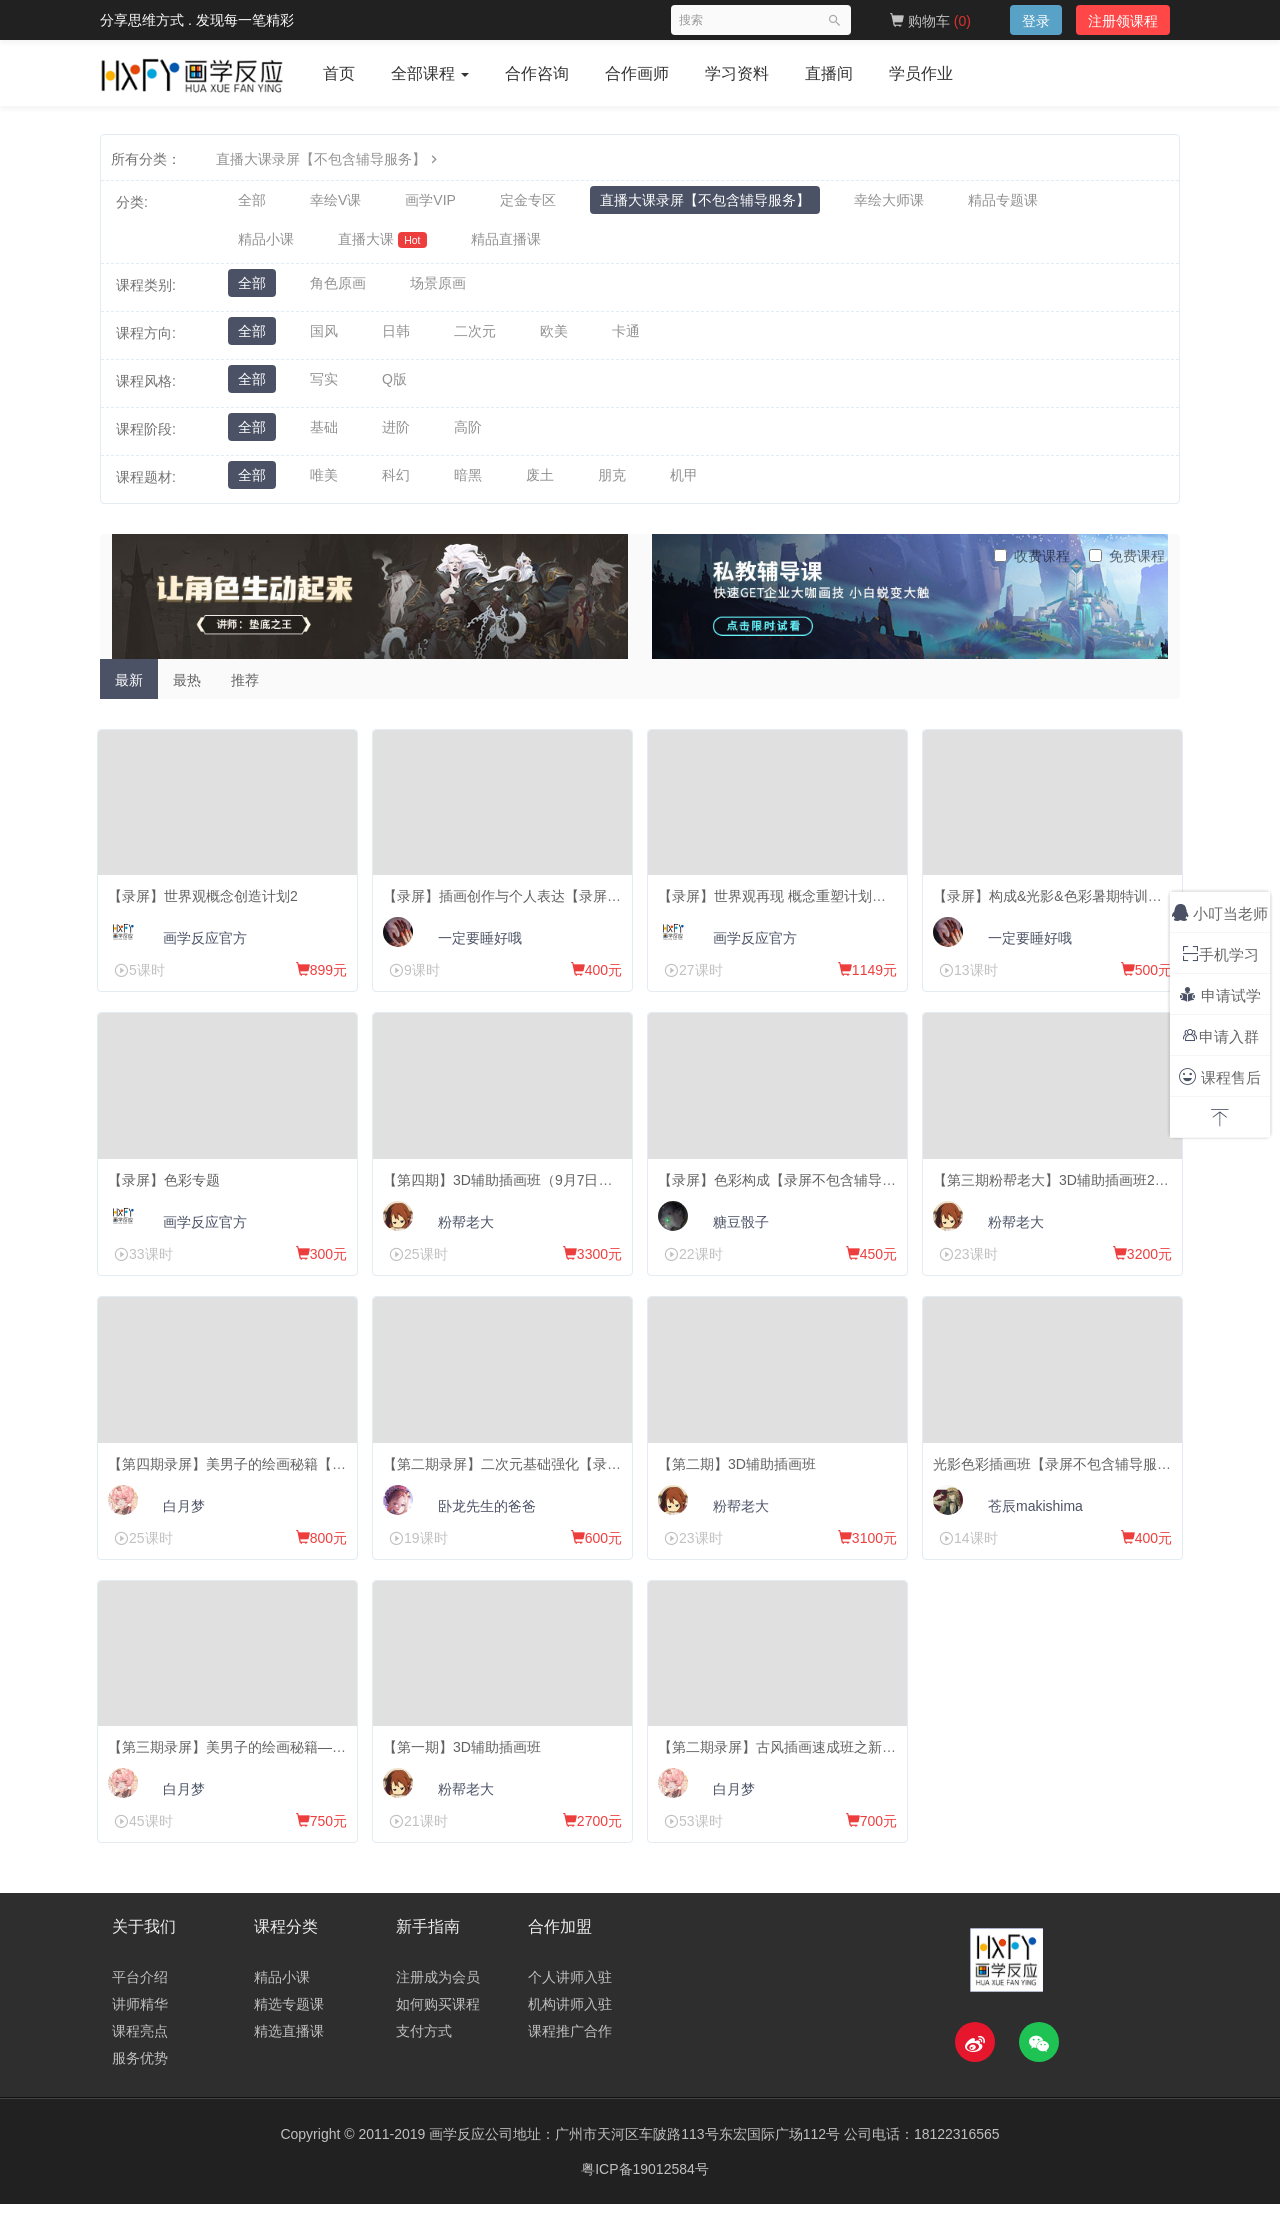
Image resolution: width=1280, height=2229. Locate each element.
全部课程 (430, 73)
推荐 (245, 687)
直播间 (829, 73)
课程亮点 (140, 2056)
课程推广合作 (570, 2056)
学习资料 (737, 73)
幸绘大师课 (889, 202)
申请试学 (1219, 994)
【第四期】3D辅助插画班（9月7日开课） (516, 1186)
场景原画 (438, 292)
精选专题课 (289, 2029)
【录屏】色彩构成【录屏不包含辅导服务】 (796, 1186)
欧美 (554, 340)
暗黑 (468, 484)
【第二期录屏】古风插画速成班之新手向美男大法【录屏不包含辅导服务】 (894, 1762)
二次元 (475, 340)
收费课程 (1032, 563)
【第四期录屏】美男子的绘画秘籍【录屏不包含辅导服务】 (295, 1474)
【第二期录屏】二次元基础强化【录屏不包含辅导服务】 (563, 1474)
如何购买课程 (438, 2029)
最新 (129, 687)
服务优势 (140, 2083)
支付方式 (424, 2056)
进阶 (396, 436)
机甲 (684, 484)
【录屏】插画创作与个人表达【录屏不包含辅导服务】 (556, 898)
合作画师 (637, 73)
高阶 (468, 436)
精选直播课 (289, 2056)
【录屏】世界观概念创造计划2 (208, 898)
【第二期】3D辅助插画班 (742, 1474)
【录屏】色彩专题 (169, 1186)
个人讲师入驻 (570, 2002)
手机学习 (1220, 953)
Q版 (394, 388)
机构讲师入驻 (570, 2029)
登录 (1036, 21)
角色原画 (338, 292)
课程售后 (1219, 1076)
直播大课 (382, 244)
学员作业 (921, 73)
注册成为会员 (438, 2002)
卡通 (626, 340)
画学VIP (430, 202)
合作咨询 (537, 73)
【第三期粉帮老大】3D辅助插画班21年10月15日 (1089, 1186)
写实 (324, 388)
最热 (187, 687)
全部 (252, 202)
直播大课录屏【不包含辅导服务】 (329, 159)
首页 (339, 73)
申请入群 (1220, 1035)
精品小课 (266, 244)
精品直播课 (506, 244)
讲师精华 (140, 2029)
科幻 (396, 484)
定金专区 (528, 202)
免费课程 (1127, 563)
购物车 (930, 21)
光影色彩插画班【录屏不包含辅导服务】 (1064, 1474)
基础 (324, 436)
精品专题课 (1003, 202)
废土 (540, 484)
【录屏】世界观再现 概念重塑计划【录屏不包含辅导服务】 (847, 898)
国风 (324, 340)
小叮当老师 (1220, 912)
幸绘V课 (335, 202)
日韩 (396, 340)
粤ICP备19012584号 (645, 2194)
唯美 (324, 484)
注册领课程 (1123, 21)
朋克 (612, 484)
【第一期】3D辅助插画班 (467, 1762)
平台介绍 (140, 2002)
